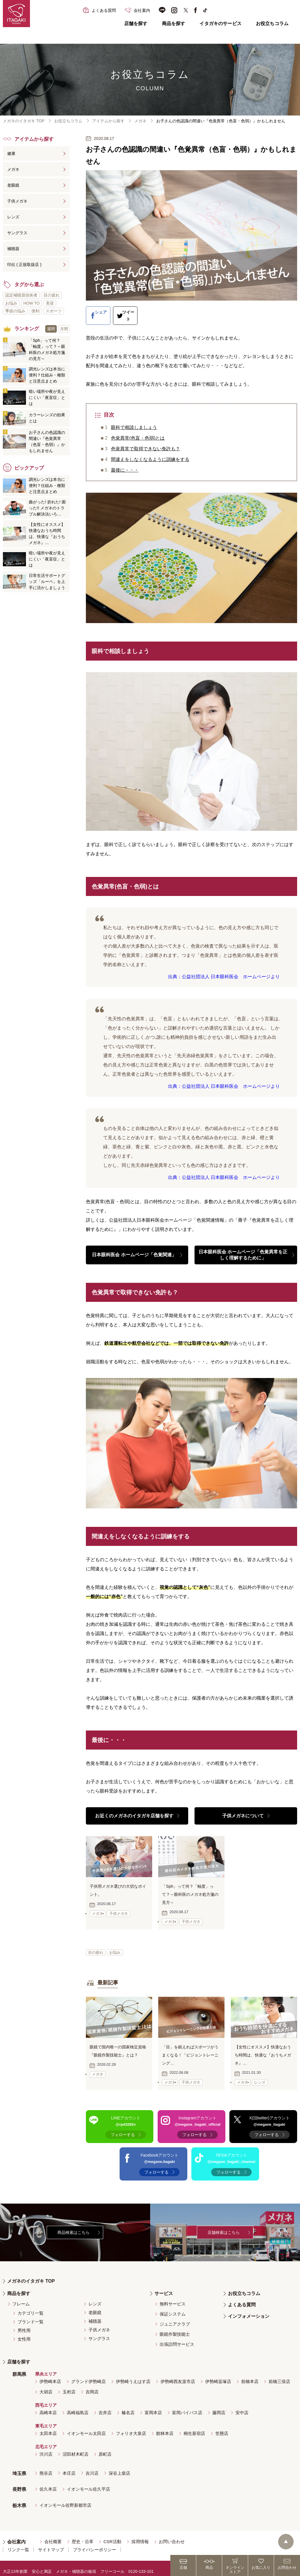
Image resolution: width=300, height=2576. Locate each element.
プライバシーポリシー (94, 2543)
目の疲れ (96, 1946)
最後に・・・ (125, 463)
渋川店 (45, 2447)
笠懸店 (221, 2427)
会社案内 (16, 2535)
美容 (50, 303)
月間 (64, 329)
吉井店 (105, 2406)
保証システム (173, 2308)
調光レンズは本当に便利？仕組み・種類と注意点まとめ (47, 375)
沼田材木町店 (75, 2447)
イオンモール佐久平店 (88, 2483)
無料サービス (173, 2298)
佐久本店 (48, 2483)
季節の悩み (15, 311)
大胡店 (45, 2385)
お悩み (116, 1946)
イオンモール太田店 (86, 2427)
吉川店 (92, 2466)
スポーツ (54, 311)
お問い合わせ (172, 2535)
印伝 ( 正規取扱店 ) (24, 264)
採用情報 (140, 2535)
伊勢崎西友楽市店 (178, 2375)
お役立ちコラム (272, 23)
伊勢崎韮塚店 (218, 2375)
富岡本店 (153, 2406)
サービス (163, 2287)
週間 (51, 329)
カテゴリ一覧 (31, 2307)
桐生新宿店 (194, 2427)
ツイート (146, 312)
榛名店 (128, 2406)
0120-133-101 (141, 2565)
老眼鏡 (13, 185)
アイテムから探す (108, 121)
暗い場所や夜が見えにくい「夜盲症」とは (47, 397)
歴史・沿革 (82, 2535)
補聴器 (13, 248)
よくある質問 (242, 2298)
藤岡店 (218, 2406)
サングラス (17, 232)
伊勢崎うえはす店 (133, 2375)
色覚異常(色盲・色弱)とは (138, 431)
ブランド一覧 (31, 2315)
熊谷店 (45, 2466)
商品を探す (173, 23)
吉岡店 (92, 2385)
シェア (103, 312)
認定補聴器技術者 (21, 295)
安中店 (241, 2406)
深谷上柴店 (119, 2466)
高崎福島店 (77, 2406)
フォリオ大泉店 (131, 2427)
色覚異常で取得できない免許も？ (145, 441)
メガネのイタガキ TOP (23, 121)
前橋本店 (250, 2375)
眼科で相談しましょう (134, 420)
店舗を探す (136, 23)
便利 (35, 311)
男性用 (24, 2324)
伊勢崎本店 (50, 2375)
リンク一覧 (18, 2543)
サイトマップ (51, 2543)
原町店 (105, 2447)
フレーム (21, 2298)
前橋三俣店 (279, 2375)
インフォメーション (248, 2310)
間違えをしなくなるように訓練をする (150, 452)
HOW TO (31, 303)
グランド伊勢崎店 (88, 2375)
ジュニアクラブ (175, 2318)
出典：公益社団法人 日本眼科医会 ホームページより (224, 969)
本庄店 (69, 2466)
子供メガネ (17, 201)
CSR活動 (112, 2535)
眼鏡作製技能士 (175, 2328)
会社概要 (53, 2535)
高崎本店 (48, 2406)
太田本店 (48, 2427)
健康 (11, 153)
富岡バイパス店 (187, 2406)
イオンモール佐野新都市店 (65, 2499)
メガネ (140, 121)
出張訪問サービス (177, 2338)
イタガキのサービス (220, 23)
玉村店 (69, 2385)
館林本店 (164, 2427)
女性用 (24, 2333)
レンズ (13, 217)
